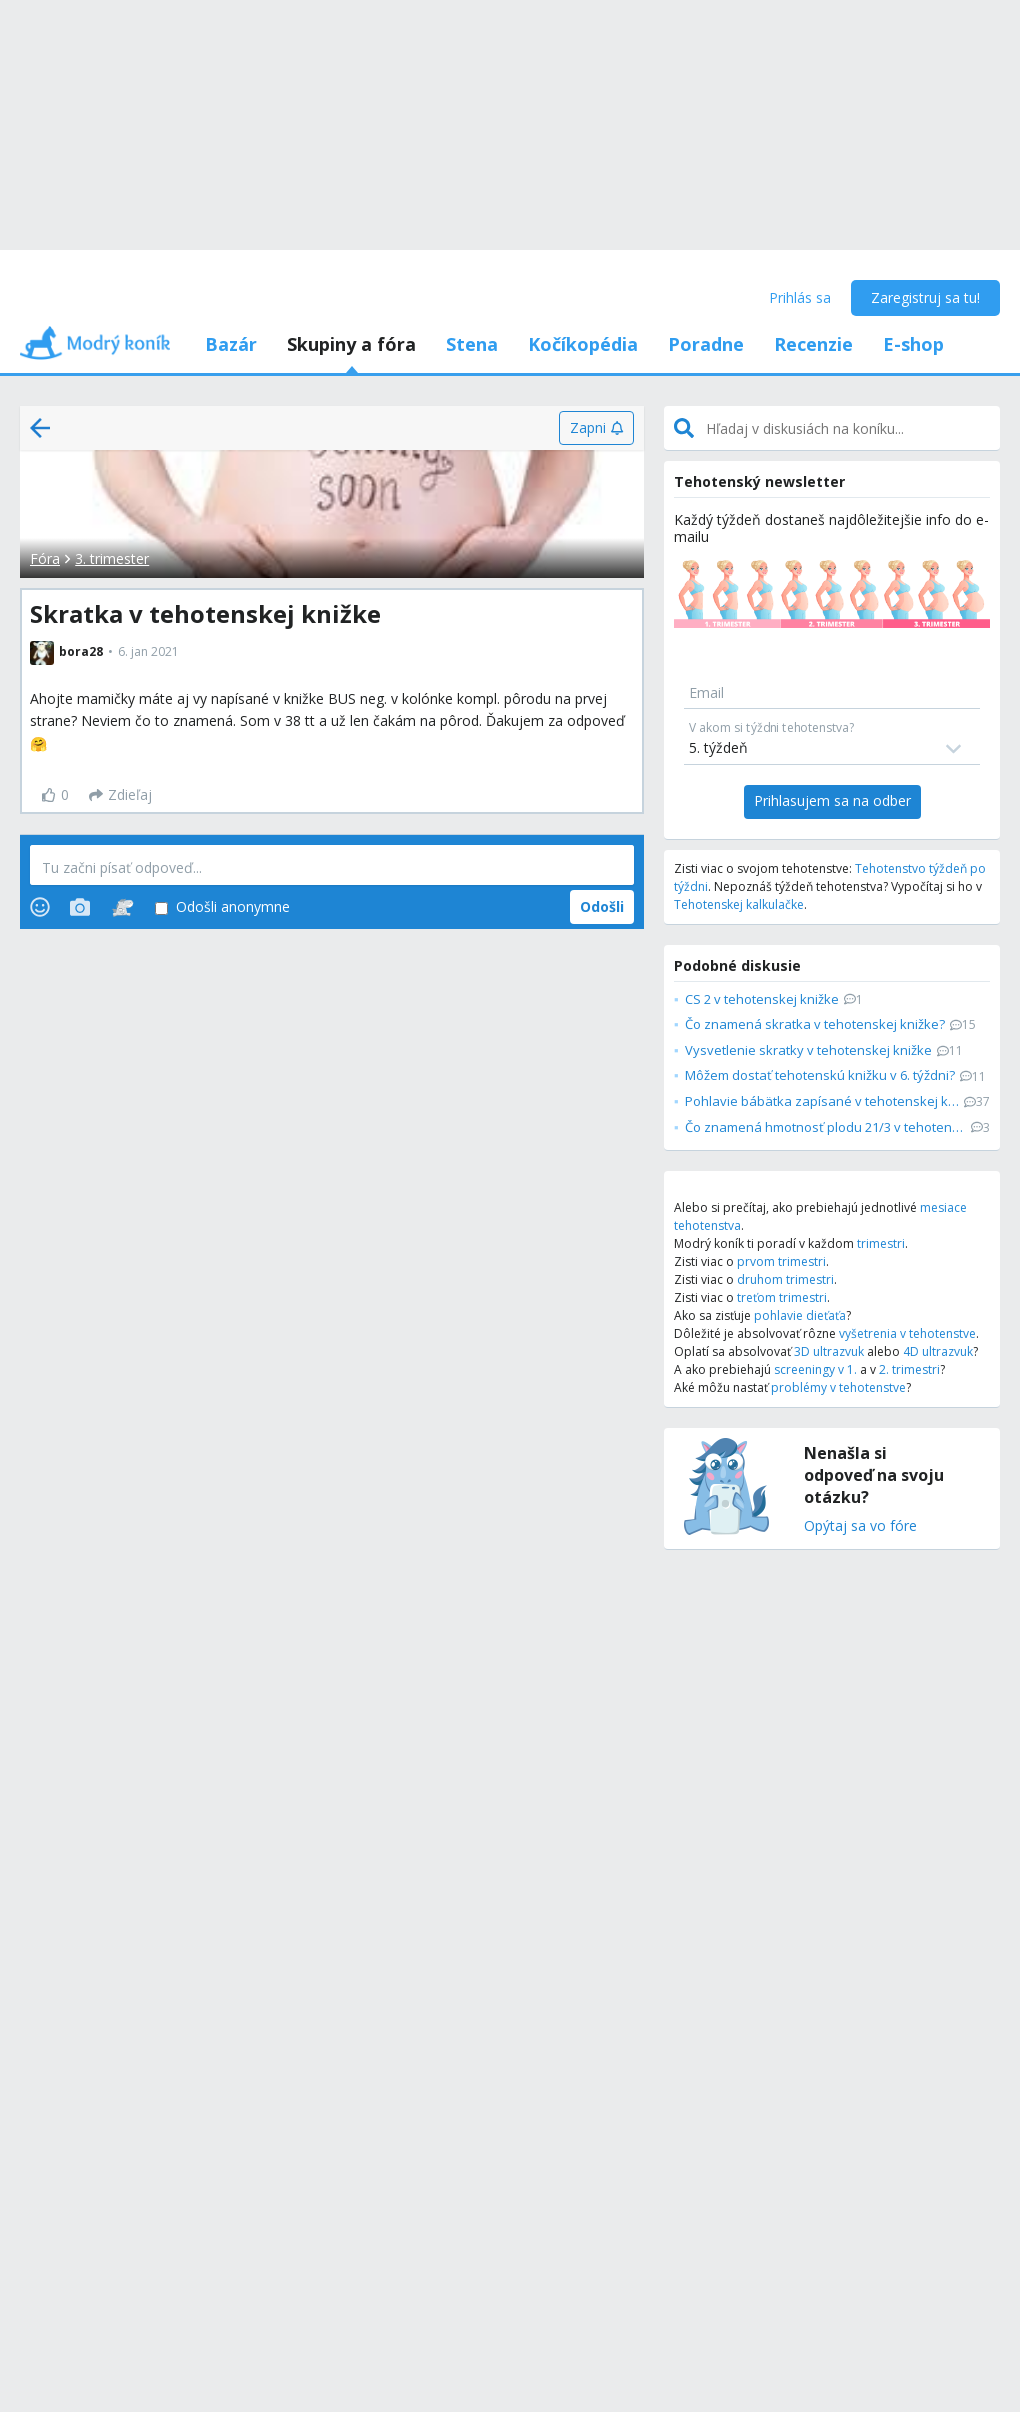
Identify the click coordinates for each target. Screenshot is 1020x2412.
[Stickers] (122, 907)
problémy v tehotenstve (838, 1387)
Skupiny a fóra (351, 344)
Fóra (45, 558)
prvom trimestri (781, 1261)
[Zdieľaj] (120, 795)
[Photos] (80, 907)
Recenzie (813, 344)
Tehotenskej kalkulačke (739, 904)
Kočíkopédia (583, 344)
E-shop (913, 344)
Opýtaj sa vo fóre (860, 1526)
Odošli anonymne (222, 907)
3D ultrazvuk (829, 1351)
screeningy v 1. (815, 1369)
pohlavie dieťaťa (800, 1315)
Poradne (706, 344)
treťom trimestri (782, 1297)
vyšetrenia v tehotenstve (907, 1333)
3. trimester (112, 558)
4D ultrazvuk (938, 1351)
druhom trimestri (785, 1279)
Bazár (231, 344)
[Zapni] (596, 428)
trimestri (881, 1243)
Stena (472, 344)
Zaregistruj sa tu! (925, 297)
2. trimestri (909, 1369)
